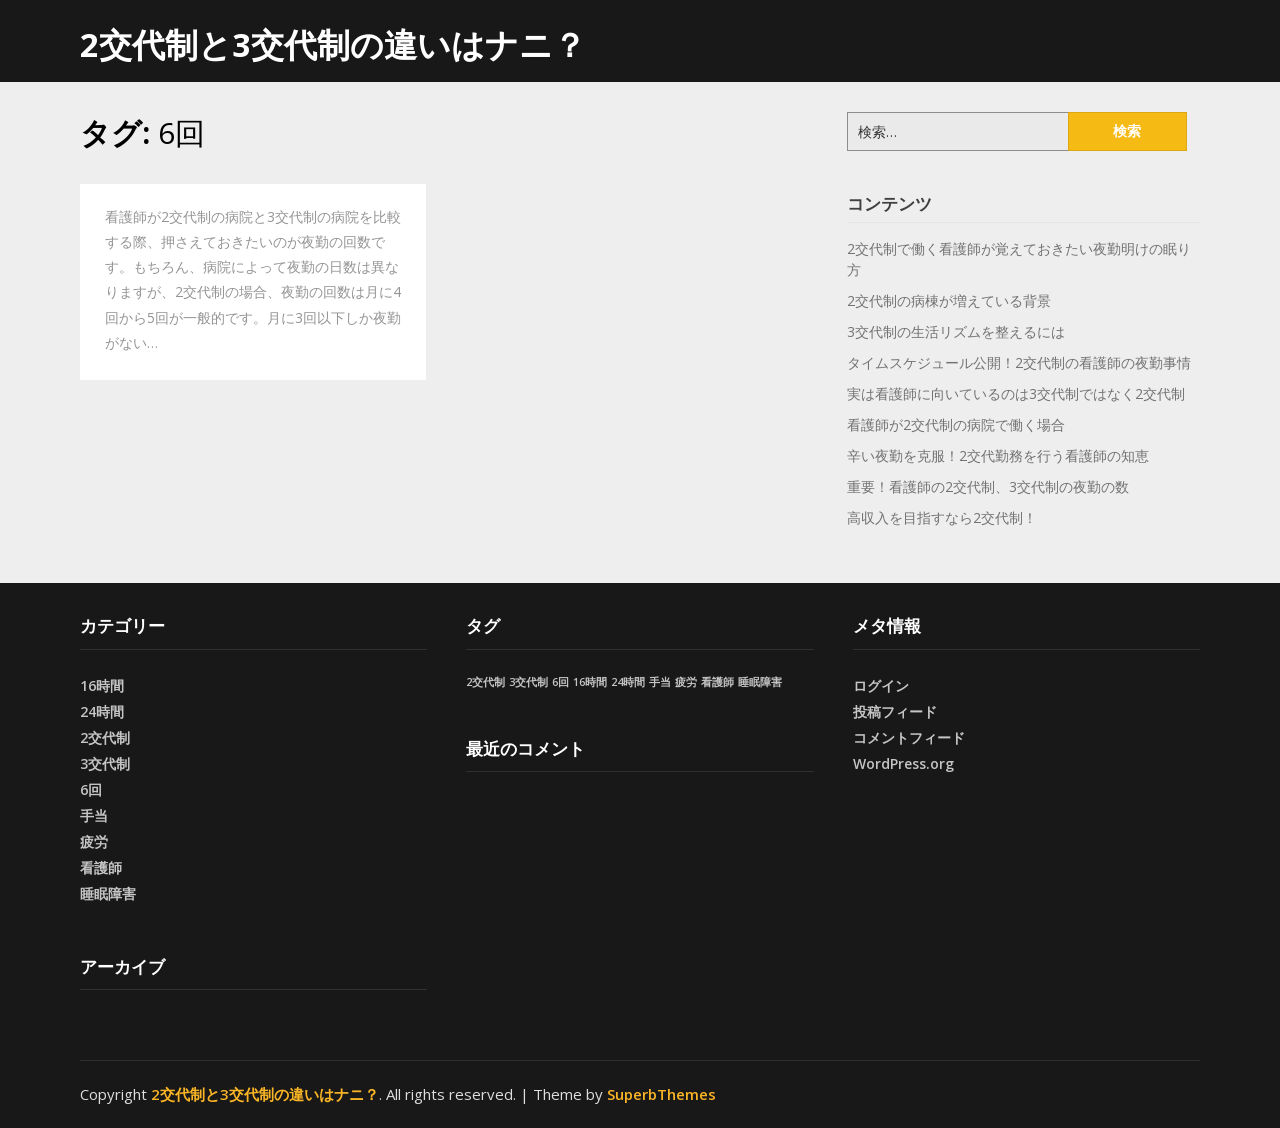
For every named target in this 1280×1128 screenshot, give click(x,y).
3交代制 (105, 763)
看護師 (101, 867)
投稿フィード (895, 711)
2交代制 (105, 737)
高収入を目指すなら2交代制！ (942, 517)
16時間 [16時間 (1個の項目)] (590, 682)
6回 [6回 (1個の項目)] (560, 682)
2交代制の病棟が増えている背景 (949, 300)
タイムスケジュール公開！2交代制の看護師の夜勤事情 (1019, 362)
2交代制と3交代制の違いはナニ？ (333, 44)
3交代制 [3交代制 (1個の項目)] (528, 682)
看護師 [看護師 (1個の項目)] (717, 682)
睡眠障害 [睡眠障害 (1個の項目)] (760, 682)
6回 (91, 789)
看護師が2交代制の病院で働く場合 (956, 424)
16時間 (102, 685)
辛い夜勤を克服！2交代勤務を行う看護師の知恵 (998, 455)
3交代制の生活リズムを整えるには (956, 331)
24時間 (102, 711)
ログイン (881, 685)
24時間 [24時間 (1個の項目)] (628, 682)
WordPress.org (903, 763)
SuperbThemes (661, 1094)
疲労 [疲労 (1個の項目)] (686, 682)
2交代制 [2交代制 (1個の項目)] (485, 682)
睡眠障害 (108, 893)
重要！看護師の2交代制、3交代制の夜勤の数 (988, 486)
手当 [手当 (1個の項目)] (660, 682)
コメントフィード (909, 737)
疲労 (94, 841)
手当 (94, 815)
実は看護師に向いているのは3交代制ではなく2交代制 (1016, 393)
